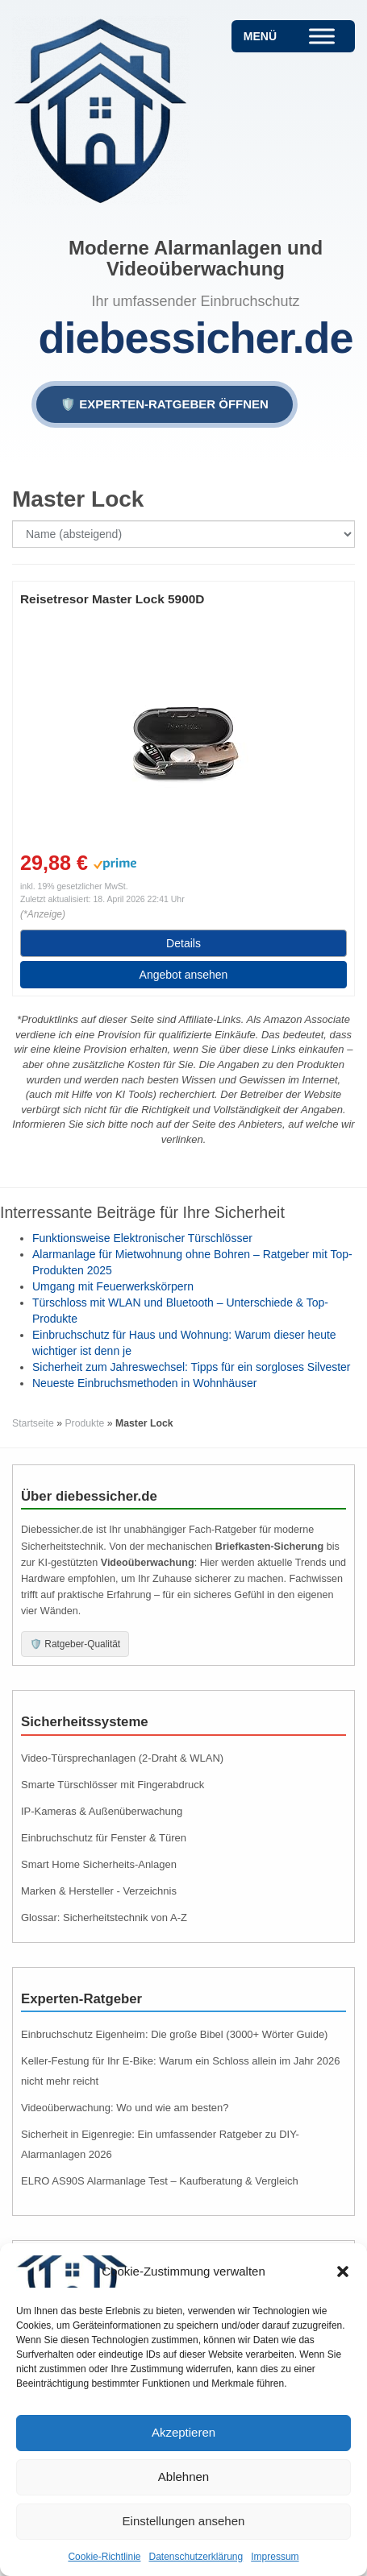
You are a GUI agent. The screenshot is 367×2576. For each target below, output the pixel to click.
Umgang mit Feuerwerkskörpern (113, 1286)
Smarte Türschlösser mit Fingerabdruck (112, 1785)
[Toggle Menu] (322, 35)
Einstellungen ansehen (184, 2521)
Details (183, 943)
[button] (343, 2271)
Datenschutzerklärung (195, 2556)
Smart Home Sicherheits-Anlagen (99, 1864)
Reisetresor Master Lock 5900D (112, 599)
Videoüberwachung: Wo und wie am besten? (125, 2108)
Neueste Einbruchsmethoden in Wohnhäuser (144, 1383)
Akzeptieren (183, 2432)
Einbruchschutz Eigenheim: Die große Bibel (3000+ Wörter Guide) (174, 2034)
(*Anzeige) (42, 914)
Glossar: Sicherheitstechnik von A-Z (104, 1917)
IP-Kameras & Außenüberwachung (101, 1811)
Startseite (33, 1423)
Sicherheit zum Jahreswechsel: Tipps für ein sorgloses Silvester (191, 1366)
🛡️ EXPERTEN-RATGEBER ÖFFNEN (164, 404)
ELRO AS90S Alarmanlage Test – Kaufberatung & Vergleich (159, 2181)
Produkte (84, 1423)
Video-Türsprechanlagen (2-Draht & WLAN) (122, 1758)
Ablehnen (183, 2476)
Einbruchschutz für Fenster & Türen (103, 1838)
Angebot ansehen (184, 974)
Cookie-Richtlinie (104, 2556)
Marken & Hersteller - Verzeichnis (99, 1891)
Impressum (274, 2556)
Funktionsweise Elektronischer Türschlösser (142, 1238)
